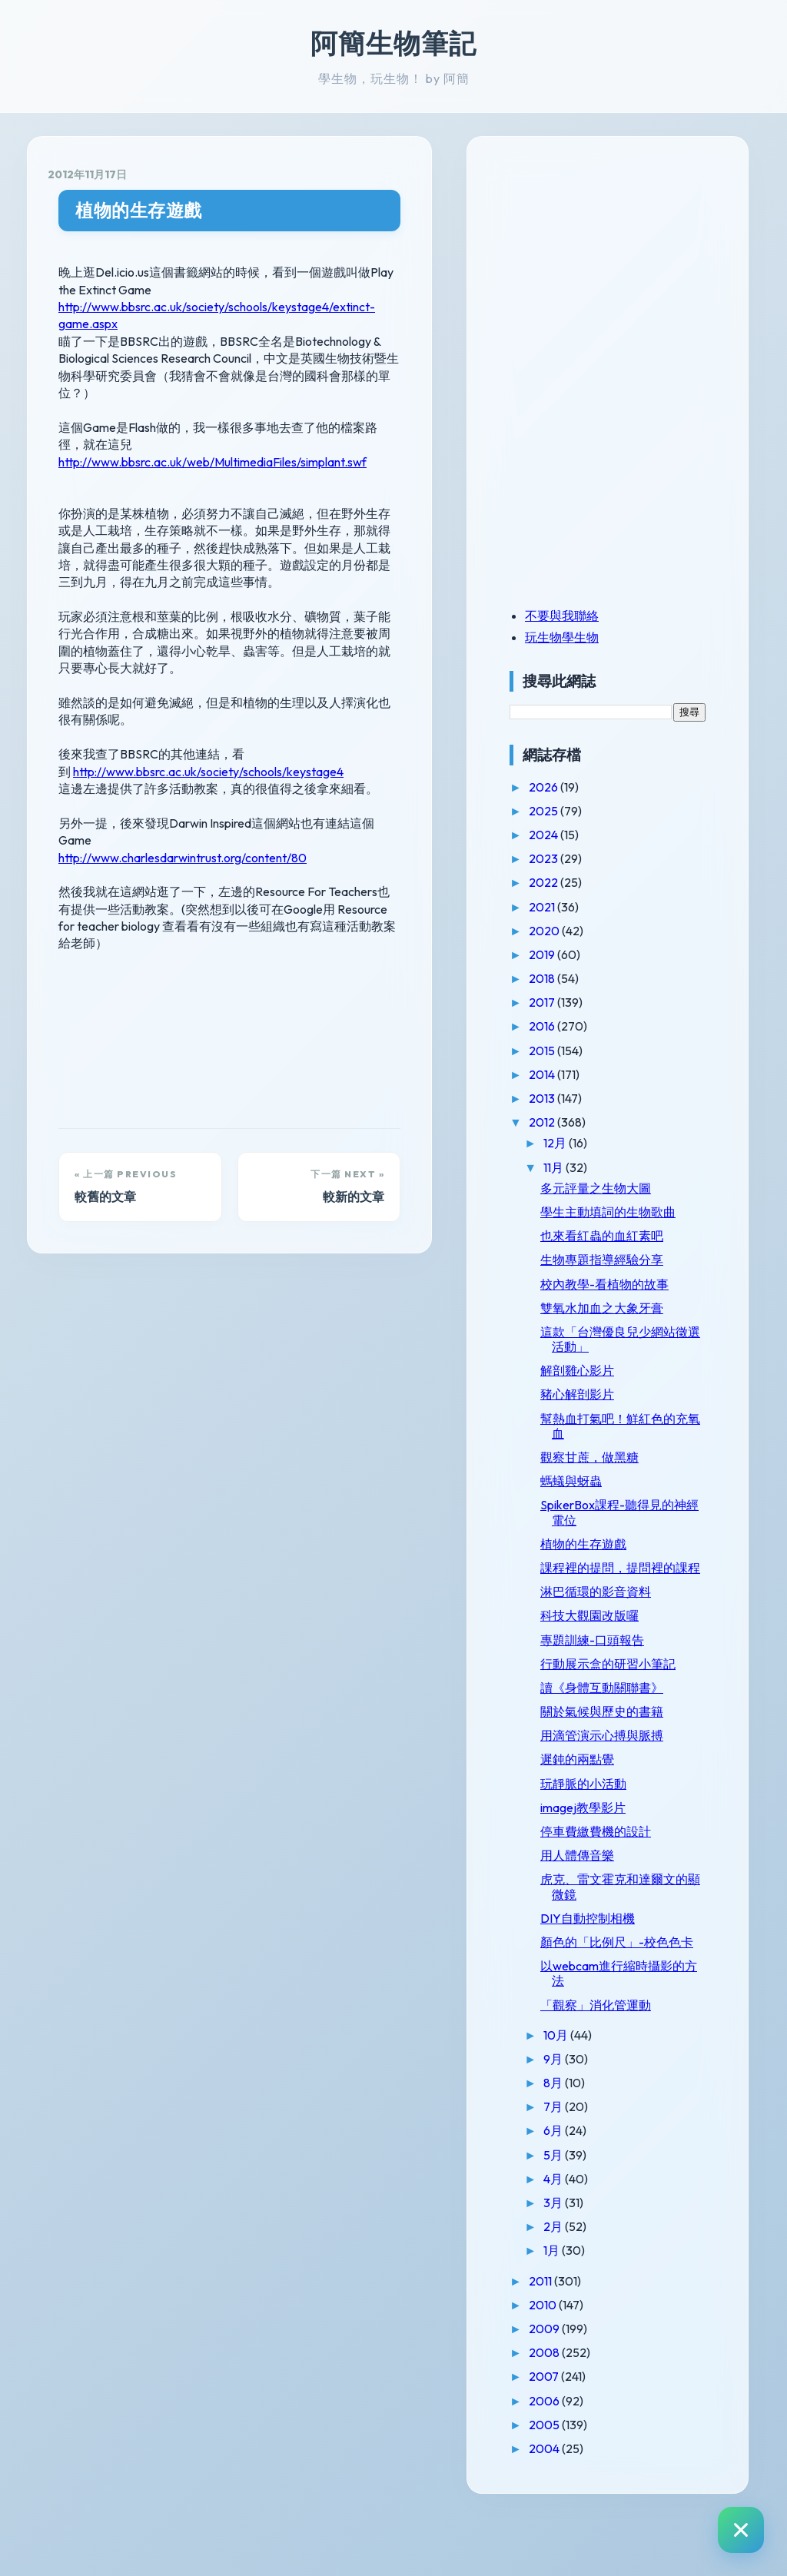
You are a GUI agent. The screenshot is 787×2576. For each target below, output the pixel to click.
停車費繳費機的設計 (631, 1876)
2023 (580, 858)
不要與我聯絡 (598, 615)
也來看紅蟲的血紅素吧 (637, 1250)
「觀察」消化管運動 (631, 2063)
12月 (592, 1142)
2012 (579, 1122)
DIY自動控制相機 (623, 1962)
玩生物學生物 (598, 637)
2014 (579, 1074)
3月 (590, 2261)
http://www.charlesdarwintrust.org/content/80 (182, 805)
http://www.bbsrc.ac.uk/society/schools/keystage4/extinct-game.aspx (246, 306)
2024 (580, 834)
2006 (581, 2459)
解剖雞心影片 (613, 1385)
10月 (592, 2093)
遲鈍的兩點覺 (613, 1803)
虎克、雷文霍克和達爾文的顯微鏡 (637, 1931)
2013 (579, 1098)
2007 (581, 2435)
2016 (579, 1026)
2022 (580, 882)
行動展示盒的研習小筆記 (637, 1700)
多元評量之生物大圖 (631, 1188)
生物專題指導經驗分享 (637, 1275)
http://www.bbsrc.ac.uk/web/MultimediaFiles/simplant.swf (212, 427)
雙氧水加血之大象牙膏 (637, 1322)
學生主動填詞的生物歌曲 (637, 1219)
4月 (590, 2238)
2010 (580, 2364)
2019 (579, 954)
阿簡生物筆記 (393, 43)
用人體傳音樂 (613, 1899)
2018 (579, 978)
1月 (588, 2309)
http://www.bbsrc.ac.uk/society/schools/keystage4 (208, 737)
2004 (581, 2507)
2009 (581, 2387)
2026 (580, 787)
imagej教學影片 (619, 1851)
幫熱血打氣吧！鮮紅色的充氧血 (637, 1441)
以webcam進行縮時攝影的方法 (636, 2032)
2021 (579, 907)
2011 (577, 2339)
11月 (590, 1167)
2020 (581, 930)
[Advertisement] (642, 264)
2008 (581, 2411)
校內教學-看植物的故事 (640, 1298)
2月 (590, 2285)
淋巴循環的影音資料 (631, 1621)
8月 (590, 2141)
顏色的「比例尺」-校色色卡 (640, 1994)
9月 (590, 2118)
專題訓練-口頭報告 (628, 1669)
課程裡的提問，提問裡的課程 (637, 1590)
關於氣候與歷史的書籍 (637, 1756)
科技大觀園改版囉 (625, 1645)
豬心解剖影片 (613, 1409)
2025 (580, 810)
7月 (590, 2165)
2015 (579, 1050)
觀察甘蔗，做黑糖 (625, 1471)
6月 (590, 2189)
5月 (590, 2213)
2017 (579, 1002)
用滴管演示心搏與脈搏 (637, 1780)
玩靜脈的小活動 (619, 1827)
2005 (581, 2483)
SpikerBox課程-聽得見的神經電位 (637, 1527)
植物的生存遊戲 (138, 210)
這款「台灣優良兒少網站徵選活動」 (637, 1354)
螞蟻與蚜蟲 (607, 1495)
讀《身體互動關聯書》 (637, 1731)
